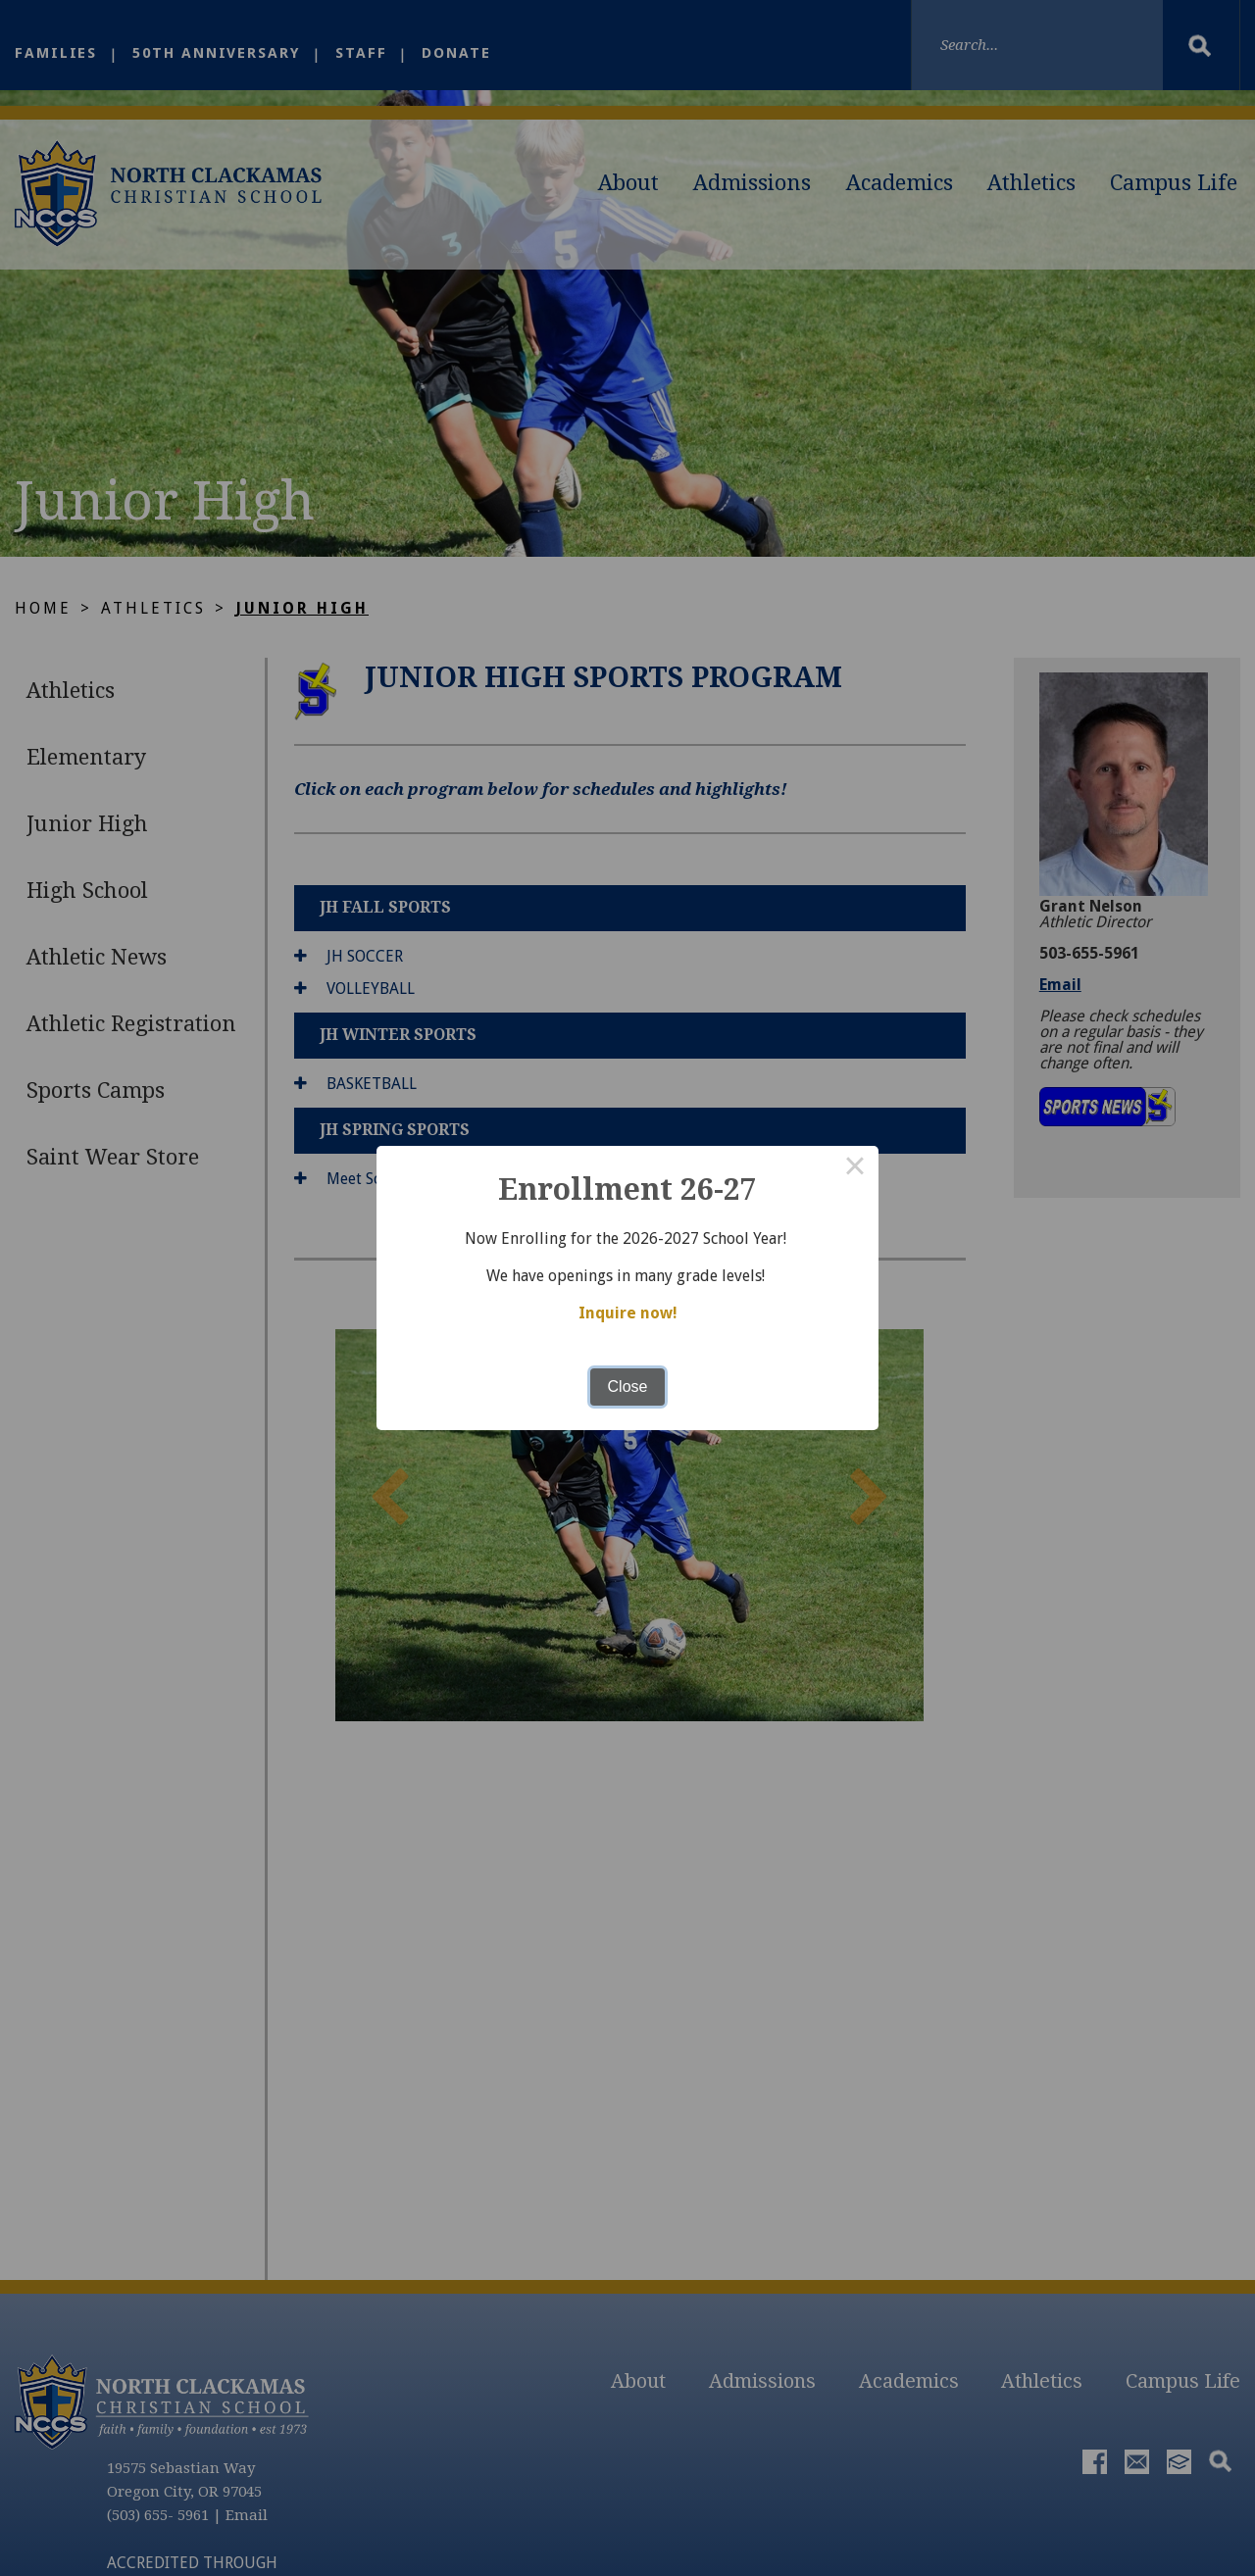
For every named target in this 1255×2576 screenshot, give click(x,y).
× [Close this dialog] (855, 1169)
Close (628, 1386)
